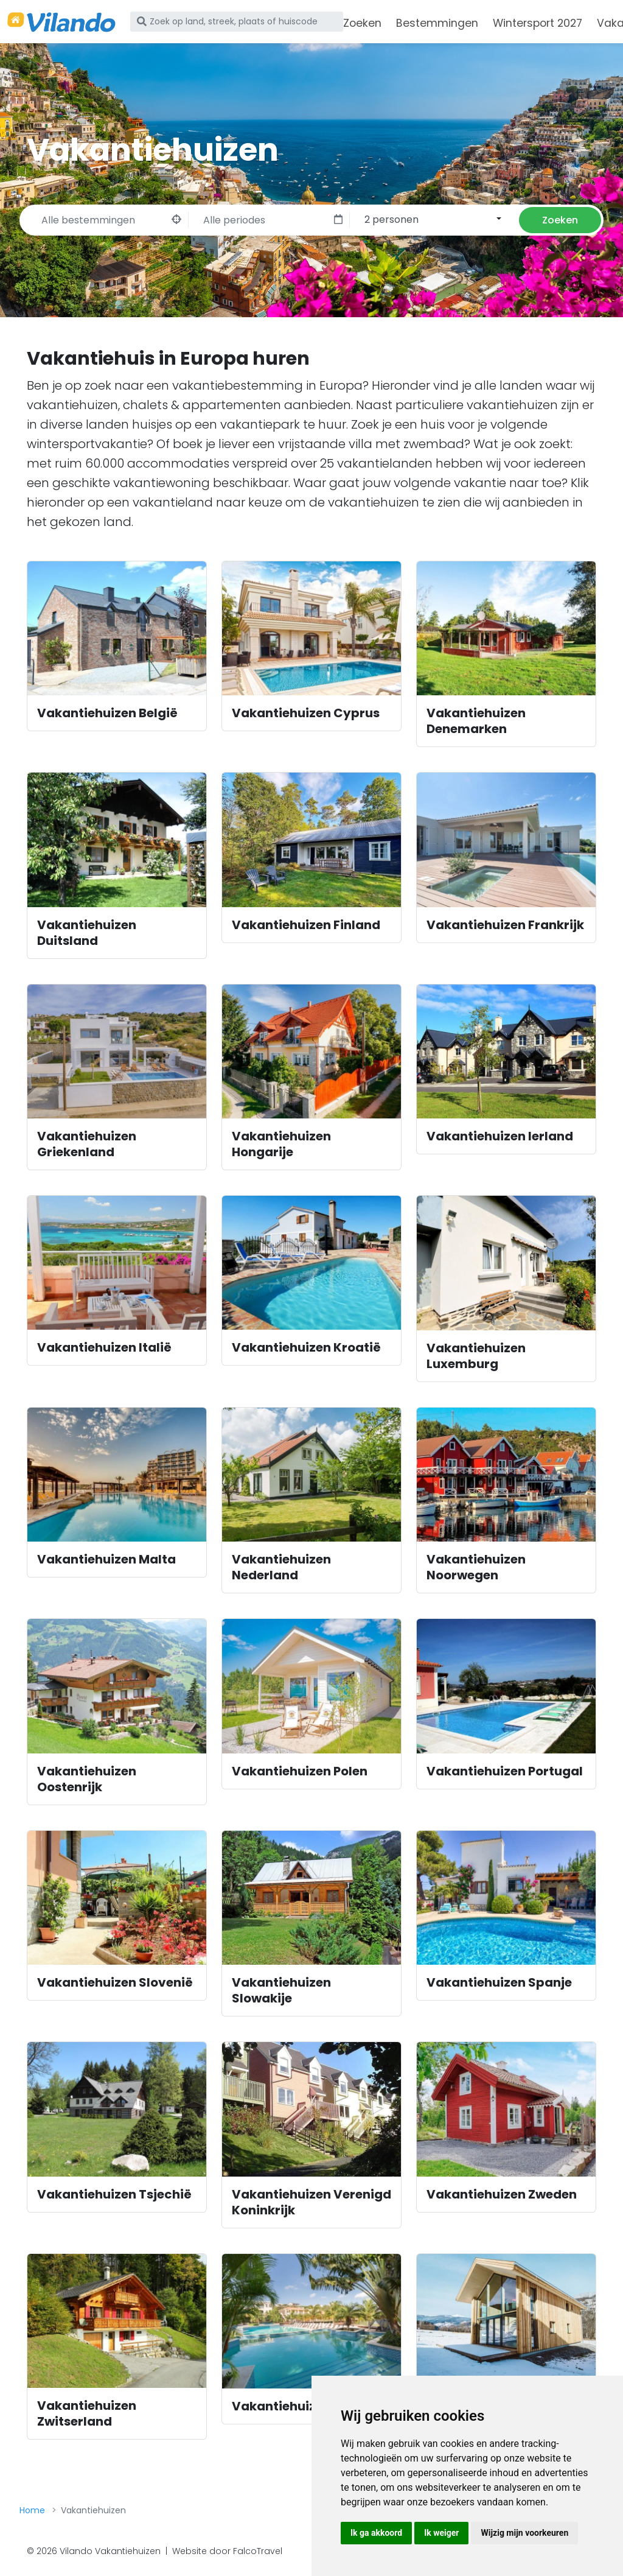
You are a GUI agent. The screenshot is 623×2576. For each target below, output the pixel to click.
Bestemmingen (437, 23)
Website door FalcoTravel (227, 2551)
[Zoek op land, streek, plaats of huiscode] (236, 21)
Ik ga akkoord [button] (376, 2533)
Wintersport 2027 (537, 23)
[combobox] (430, 218)
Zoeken (362, 23)
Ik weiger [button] (441, 2533)
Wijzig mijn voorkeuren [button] (524, 2533)
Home (32, 2510)
